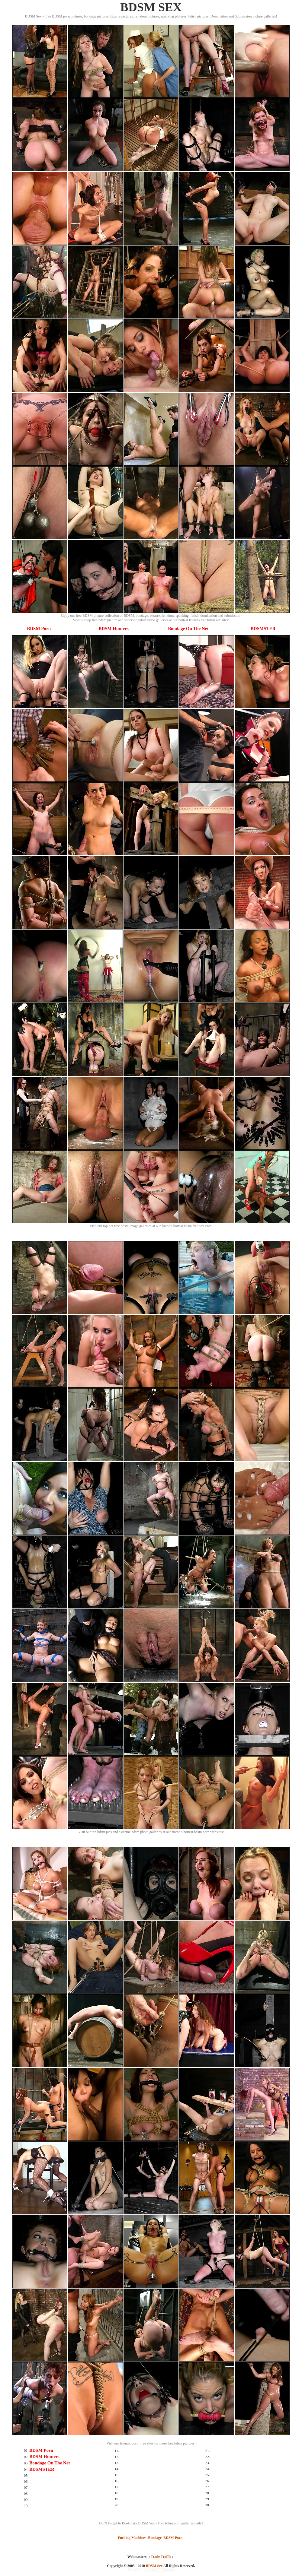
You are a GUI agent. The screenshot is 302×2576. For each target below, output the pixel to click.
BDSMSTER (263, 628)
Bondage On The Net (188, 628)
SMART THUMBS (161, 2569)
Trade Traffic (161, 2557)
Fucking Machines (132, 2538)
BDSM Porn (39, 628)
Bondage (155, 2538)
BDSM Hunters (113, 628)
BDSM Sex (154, 2566)
